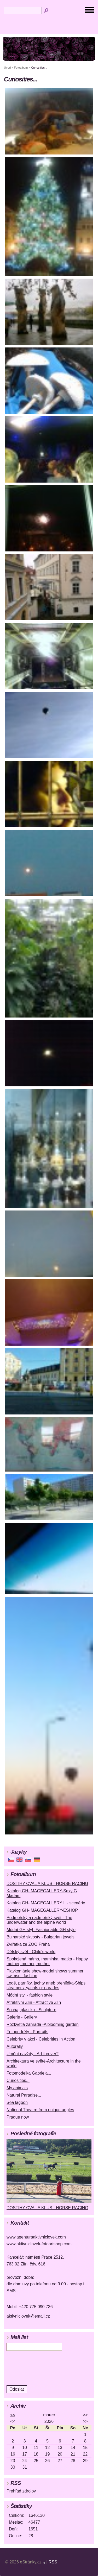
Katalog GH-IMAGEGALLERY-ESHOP (42, 1910)
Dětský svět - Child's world (31, 1951)
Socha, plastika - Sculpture (31, 2010)
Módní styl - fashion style (30, 1995)
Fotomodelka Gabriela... (29, 2073)
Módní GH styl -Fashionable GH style (41, 1929)
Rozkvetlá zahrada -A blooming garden (43, 2024)
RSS (53, 2562)
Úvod (7, 67)
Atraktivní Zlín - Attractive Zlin (34, 2002)
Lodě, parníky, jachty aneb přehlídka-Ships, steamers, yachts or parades (47, 1985)
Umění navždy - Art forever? (33, 2054)
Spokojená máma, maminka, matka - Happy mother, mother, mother (47, 1961)
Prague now (18, 2117)
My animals (17, 2088)
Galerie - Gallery (22, 2017)
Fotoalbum (21, 67)
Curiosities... (18, 2080)
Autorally (15, 2046)
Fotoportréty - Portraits (27, 2032)
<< (12, 2415)
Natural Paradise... (24, 2095)
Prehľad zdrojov (21, 2491)
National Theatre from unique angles (40, 2110)
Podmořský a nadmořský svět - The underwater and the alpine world (39, 1920)
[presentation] (42, 2368)
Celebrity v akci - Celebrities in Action (41, 2039)
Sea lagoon (17, 2102)
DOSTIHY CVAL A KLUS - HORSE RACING (47, 1883)
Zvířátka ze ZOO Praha (28, 1944)
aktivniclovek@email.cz (28, 2316)
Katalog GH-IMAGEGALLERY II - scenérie (46, 1903)
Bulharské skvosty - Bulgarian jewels (40, 1937)
